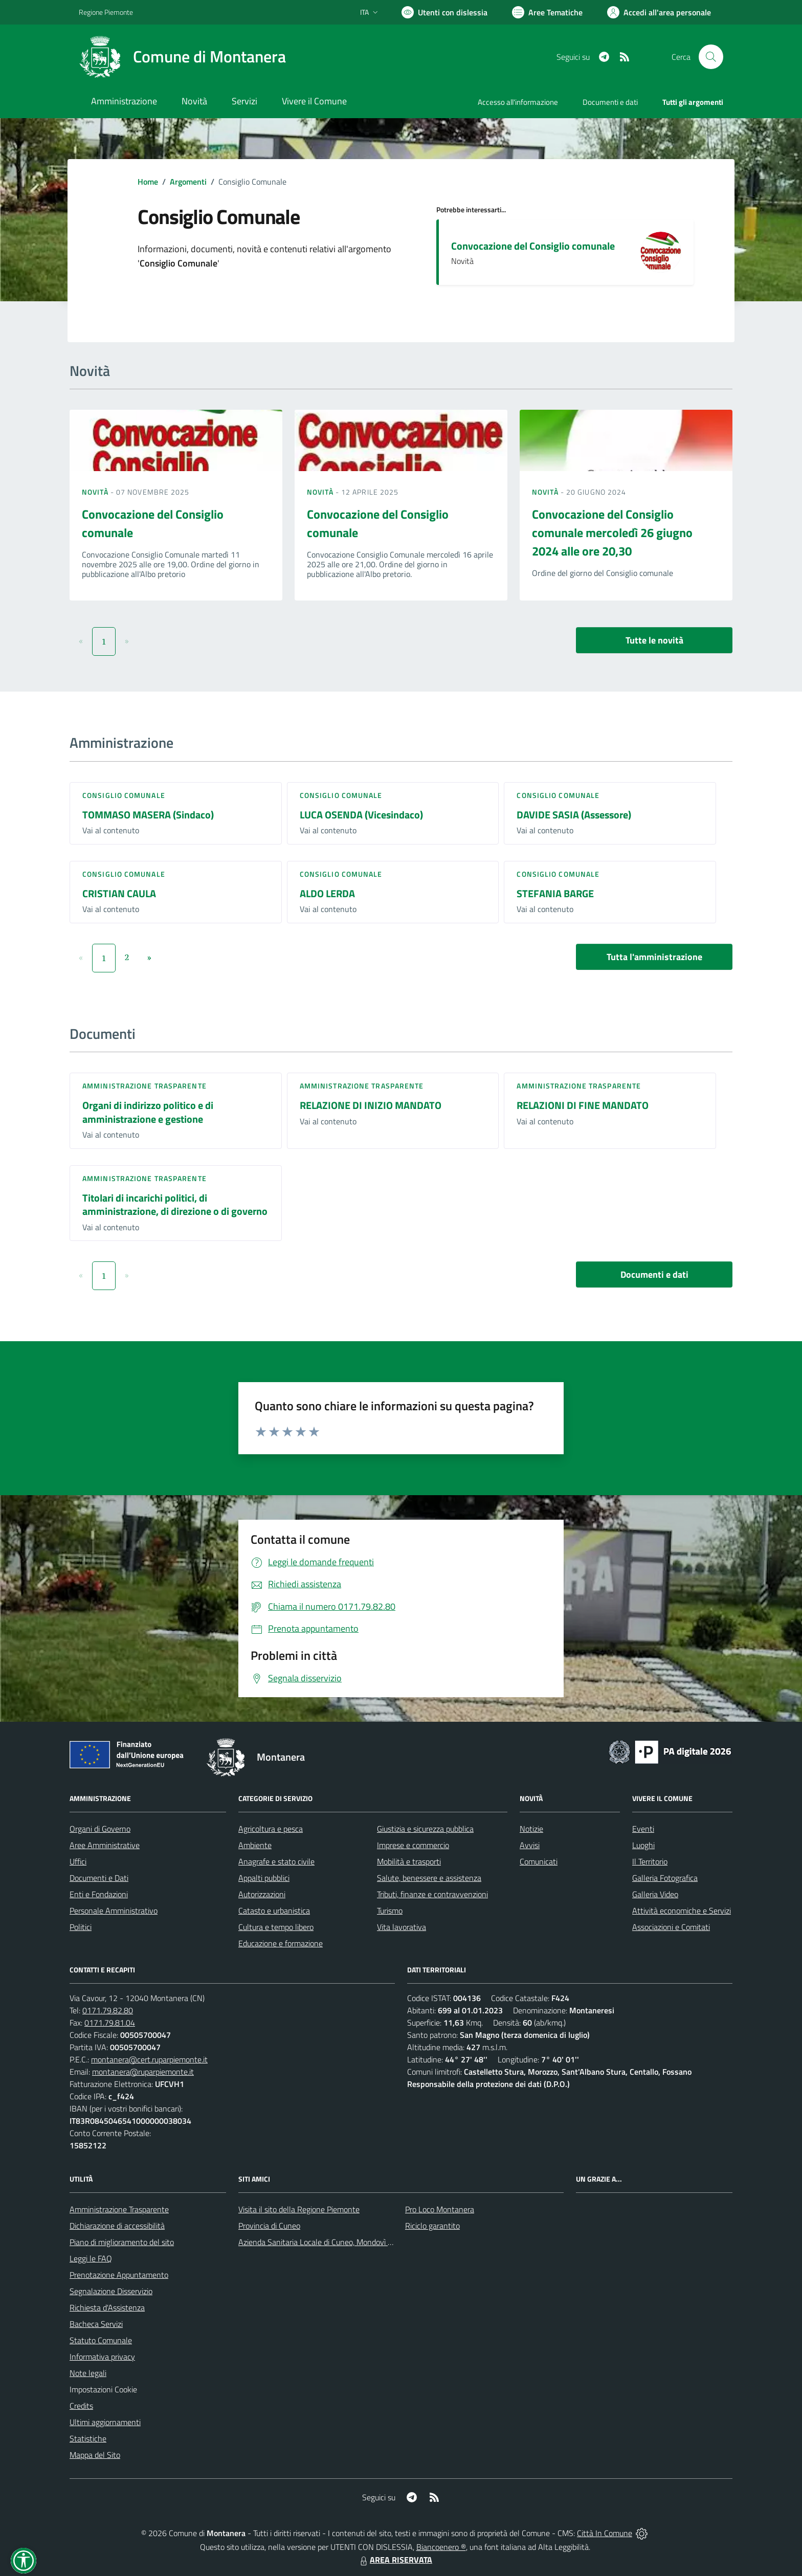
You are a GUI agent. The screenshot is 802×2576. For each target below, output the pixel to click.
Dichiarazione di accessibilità (117, 2225)
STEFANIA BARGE (555, 893)
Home (148, 181)
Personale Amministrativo (114, 1910)
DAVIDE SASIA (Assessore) (574, 815)
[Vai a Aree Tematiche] (547, 12)
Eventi (643, 1829)
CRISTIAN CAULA (119, 893)
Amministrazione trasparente (144, 1085)
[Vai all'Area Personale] (659, 12)
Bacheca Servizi (96, 2324)
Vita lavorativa (401, 1927)
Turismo (390, 1910)
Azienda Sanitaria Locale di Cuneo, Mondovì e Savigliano (333, 2242)
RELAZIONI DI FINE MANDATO (583, 1105)
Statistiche (88, 2438)
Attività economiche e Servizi (681, 1910)
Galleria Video (655, 1894)
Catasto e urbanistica (274, 1910)
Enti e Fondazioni (99, 1894)
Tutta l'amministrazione (654, 957)
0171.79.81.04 (109, 2022)
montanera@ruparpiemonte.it (143, 2072)
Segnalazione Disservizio (111, 2291)
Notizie (531, 1829)
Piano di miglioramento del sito (122, 2242)
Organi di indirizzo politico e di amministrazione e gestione (147, 1112)
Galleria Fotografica (665, 1878)
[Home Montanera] (182, 57)
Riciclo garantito (432, 2225)
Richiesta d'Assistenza (107, 2307)
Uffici (78, 1861)
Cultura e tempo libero (276, 1927)
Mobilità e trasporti (409, 1861)
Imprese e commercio (413, 1845)
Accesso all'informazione (518, 102)
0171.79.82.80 (107, 2010)
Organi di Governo (100, 1829)
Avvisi (530, 1845)
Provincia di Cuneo (269, 2225)
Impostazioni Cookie (103, 2389)
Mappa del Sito (95, 2455)
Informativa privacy (102, 2356)
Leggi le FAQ (91, 2258)
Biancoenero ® (441, 2547)
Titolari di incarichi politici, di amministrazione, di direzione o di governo (175, 1204)
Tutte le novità (654, 640)
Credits (81, 2406)
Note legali (88, 2373)
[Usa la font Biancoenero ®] (444, 12)
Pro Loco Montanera (439, 2209)
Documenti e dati (654, 1274)
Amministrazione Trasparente (119, 2209)
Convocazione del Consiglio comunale (533, 246)
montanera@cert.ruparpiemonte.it (149, 2059)
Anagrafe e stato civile (276, 1861)
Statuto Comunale (101, 2340)
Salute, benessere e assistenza (429, 1878)
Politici (81, 1927)
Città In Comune (604, 2533)
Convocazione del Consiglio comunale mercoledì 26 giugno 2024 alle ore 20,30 (612, 532)
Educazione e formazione (280, 1943)
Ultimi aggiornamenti (105, 2422)
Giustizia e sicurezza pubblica (425, 1829)
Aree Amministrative (105, 1845)
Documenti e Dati (99, 1878)
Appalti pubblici (263, 1878)
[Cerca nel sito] (711, 57)
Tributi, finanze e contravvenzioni (432, 1894)
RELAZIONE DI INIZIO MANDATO (370, 1105)
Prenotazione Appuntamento (119, 2275)
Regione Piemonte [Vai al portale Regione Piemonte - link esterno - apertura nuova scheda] (106, 12)
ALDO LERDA (327, 893)
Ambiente (255, 1845)
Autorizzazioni (261, 1894)
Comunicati (539, 1861)
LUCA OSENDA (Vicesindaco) (361, 815)
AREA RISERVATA (395, 2559)
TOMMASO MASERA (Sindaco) (148, 815)
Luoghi (643, 1845)
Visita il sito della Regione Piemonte (299, 2209)
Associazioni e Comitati (671, 1927)
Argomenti (188, 181)
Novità (96, 491)
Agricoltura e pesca (270, 1829)
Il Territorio (649, 1861)
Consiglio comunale (123, 795)
